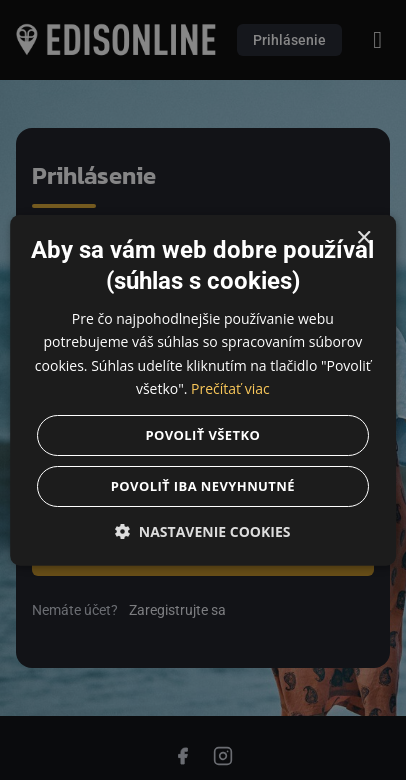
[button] (203, 530)
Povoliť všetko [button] (203, 434)
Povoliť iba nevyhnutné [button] (203, 485)
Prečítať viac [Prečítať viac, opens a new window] (230, 387)
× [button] (363, 238)
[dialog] (203, 390)
